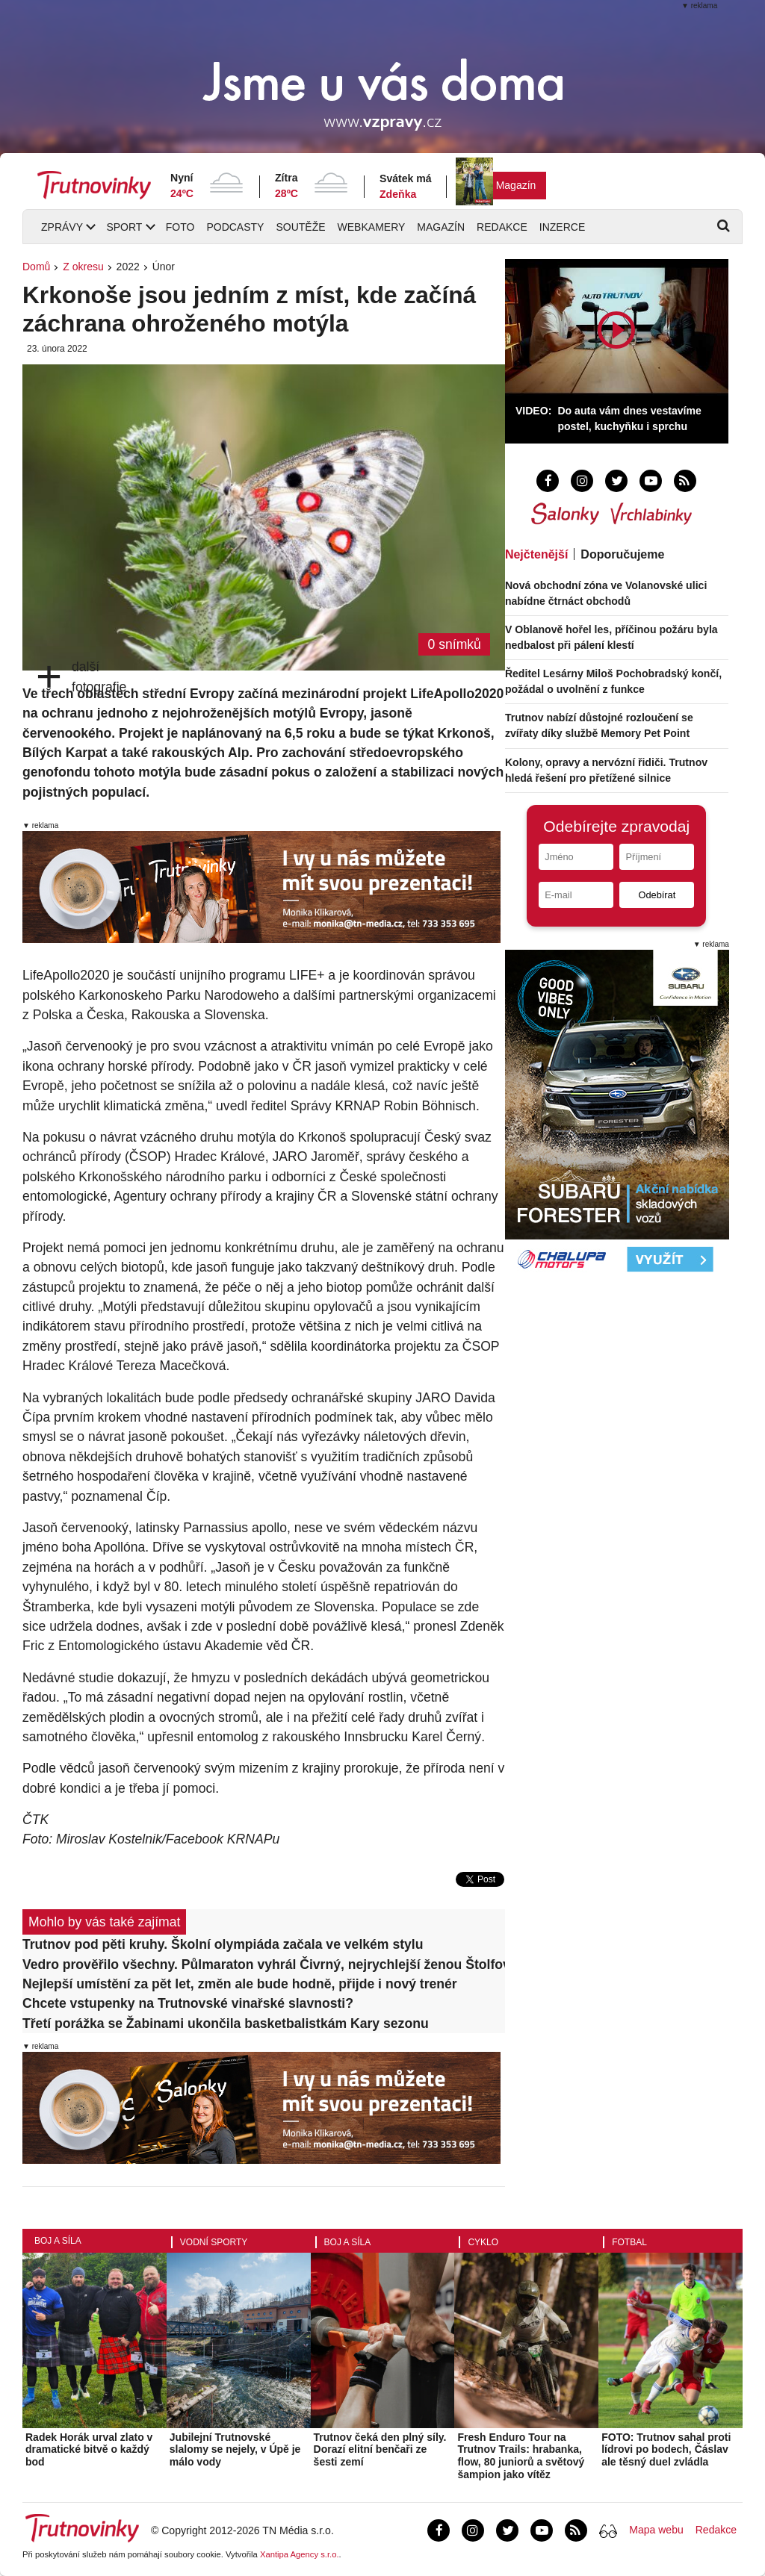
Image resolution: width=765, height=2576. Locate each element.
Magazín (516, 185)
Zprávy (62, 227)
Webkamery (372, 227)
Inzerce (562, 227)
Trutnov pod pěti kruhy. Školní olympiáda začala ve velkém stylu (222, 1944)
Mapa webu (656, 2530)
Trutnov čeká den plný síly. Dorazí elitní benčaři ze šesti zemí (380, 2449)
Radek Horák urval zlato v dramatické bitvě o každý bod (88, 2449)
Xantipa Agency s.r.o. (299, 2554)
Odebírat (656, 894)
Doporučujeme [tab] (622, 554)
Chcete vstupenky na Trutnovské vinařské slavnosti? (187, 2003)
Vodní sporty (213, 2242)
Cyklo (483, 2242)
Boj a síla (57, 2241)
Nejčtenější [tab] (536, 554)
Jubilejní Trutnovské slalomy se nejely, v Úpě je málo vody (235, 2449)
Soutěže (300, 227)
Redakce (502, 227)
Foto (180, 227)
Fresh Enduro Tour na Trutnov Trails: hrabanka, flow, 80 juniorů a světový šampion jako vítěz (520, 2455)
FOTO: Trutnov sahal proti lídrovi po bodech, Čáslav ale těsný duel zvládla (666, 2449)
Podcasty (235, 227)
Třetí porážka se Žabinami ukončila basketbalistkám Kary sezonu (225, 2023)
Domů (36, 267)
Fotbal (629, 2242)
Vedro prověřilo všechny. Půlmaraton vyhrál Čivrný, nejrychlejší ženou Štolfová (263, 1964)
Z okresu (83, 267)
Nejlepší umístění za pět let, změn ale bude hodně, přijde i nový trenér (239, 1983)
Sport (124, 227)
